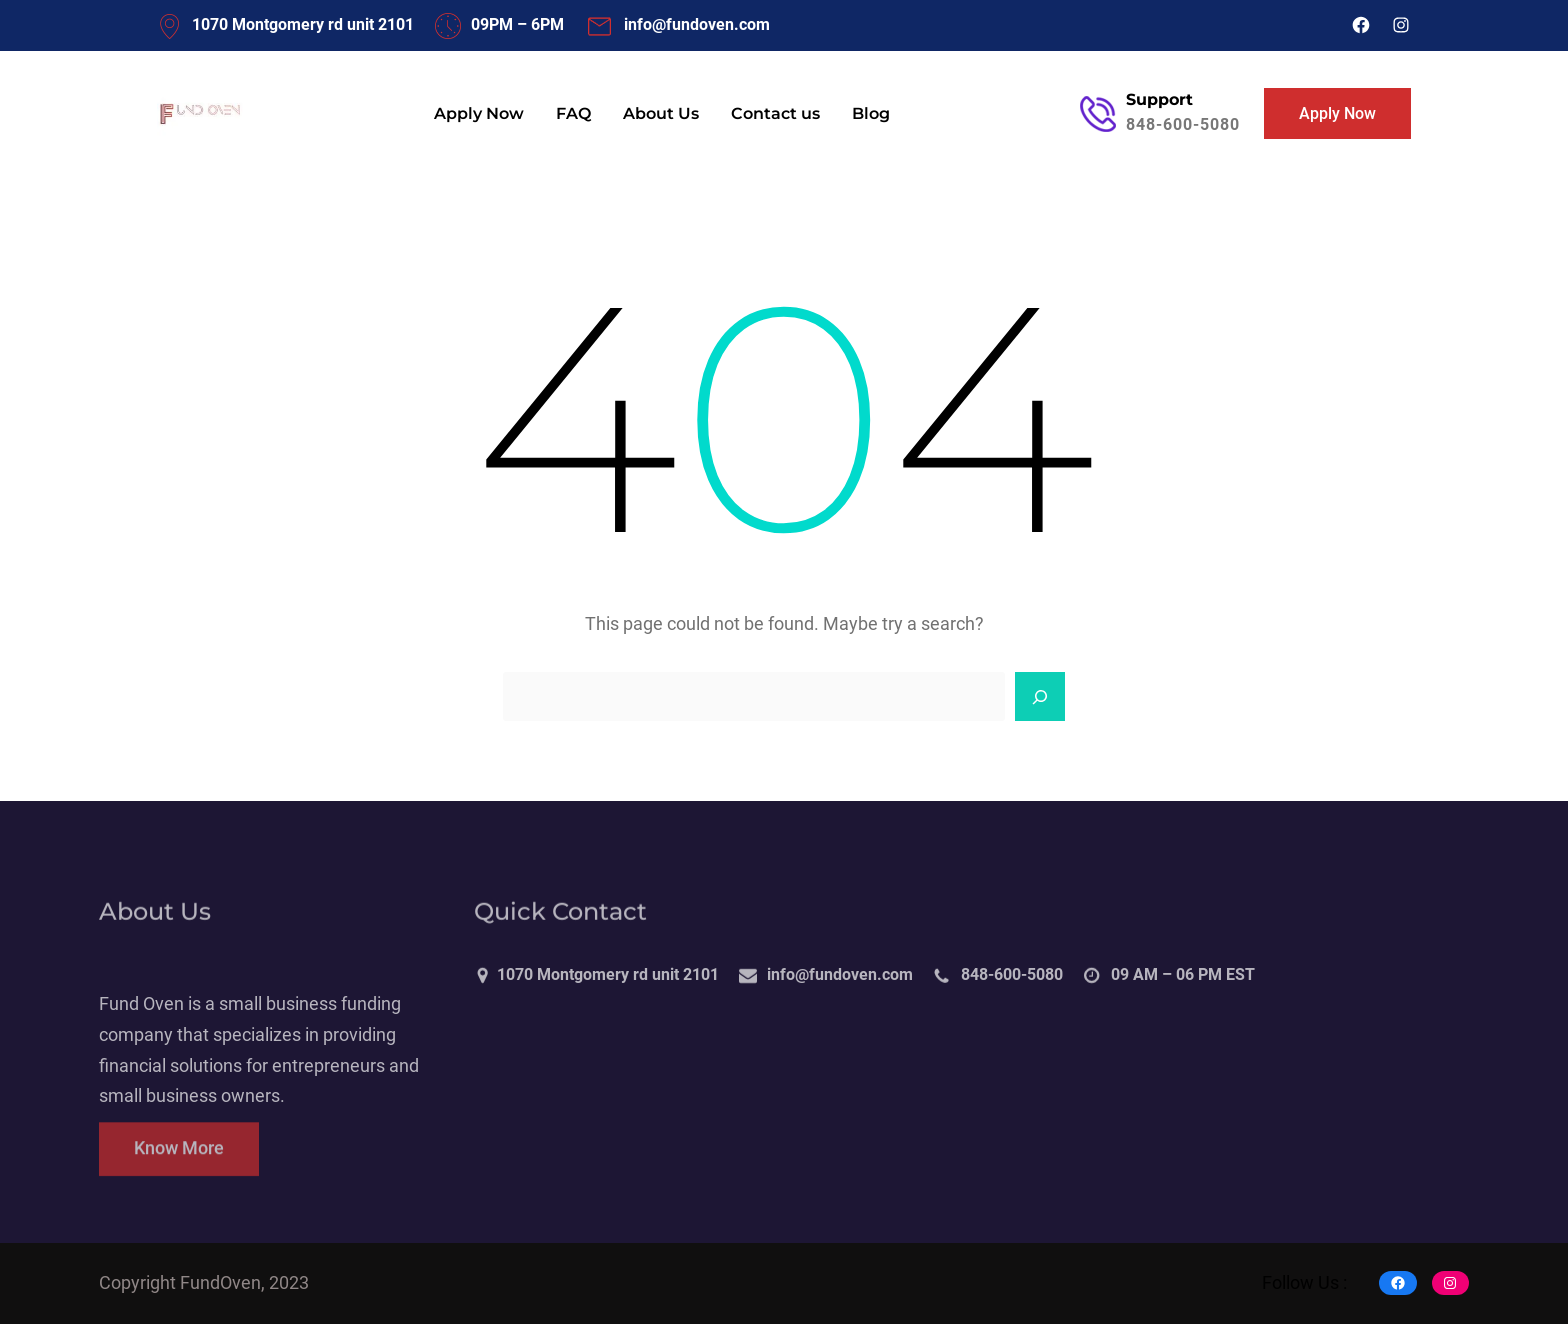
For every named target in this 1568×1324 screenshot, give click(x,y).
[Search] (1040, 697)
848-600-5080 (1183, 124)
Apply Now (1337, 113)
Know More (179, 1164)
